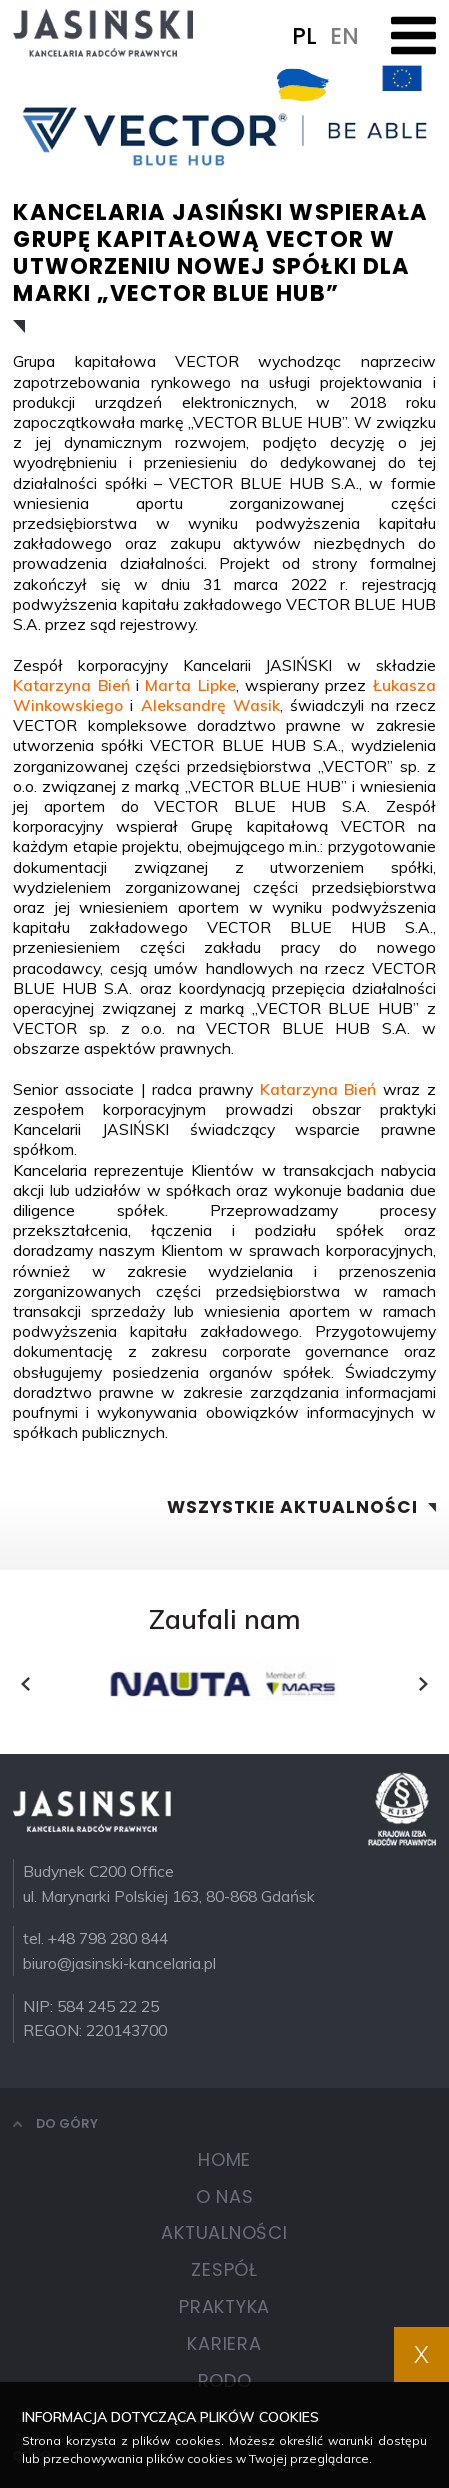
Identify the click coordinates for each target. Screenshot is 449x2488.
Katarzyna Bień (71, 685)
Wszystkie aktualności (292, 1507)
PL (304, 36)
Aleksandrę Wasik (210, 705)
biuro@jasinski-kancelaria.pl (119, 1963)
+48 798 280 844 (108, 1938)
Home (224, 2159)
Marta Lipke (190, 685)
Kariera (224, 2343)
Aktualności (224, 2232)
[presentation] (25, 1684)
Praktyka (224, 2306)
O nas (225, 2196)
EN (344, 36)
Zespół (224, 2269)
